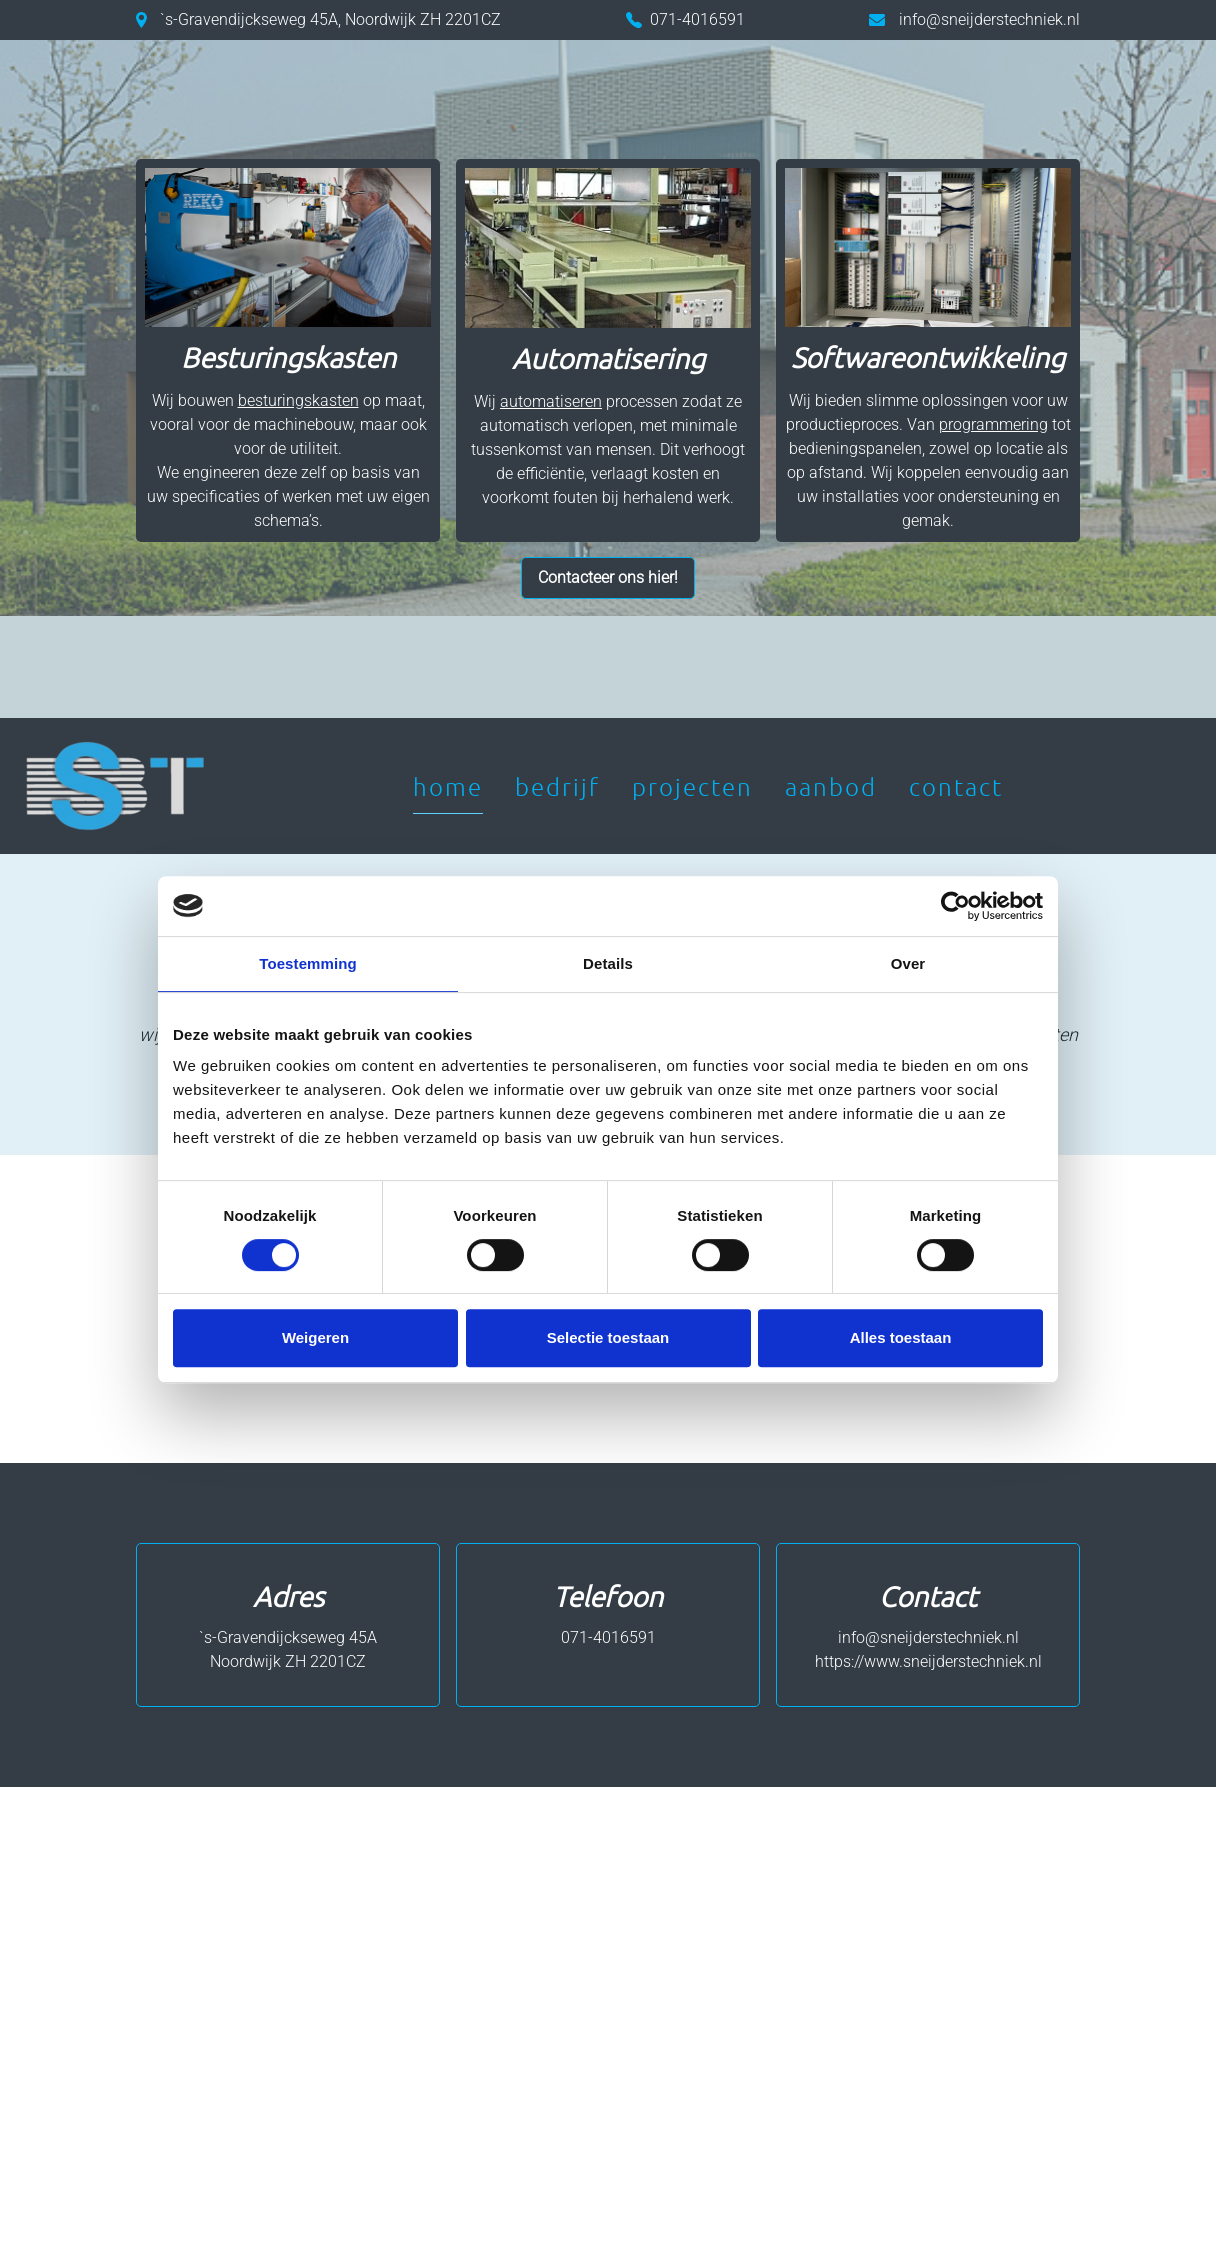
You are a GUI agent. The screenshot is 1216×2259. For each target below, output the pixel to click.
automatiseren (551, 401)
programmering (993, 424)
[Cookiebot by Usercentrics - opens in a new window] (955, 906)
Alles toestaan (901, 1337)
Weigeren (315, 1337)
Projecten (692, 786)
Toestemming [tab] (308, 963)
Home (448, 786)
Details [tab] (608, 963)
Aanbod (831, 786)
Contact (956, 786)
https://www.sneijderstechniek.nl (928, 1661)
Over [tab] (908, 963)
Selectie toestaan (608, 1337)
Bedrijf (557, 786)
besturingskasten (298, 400)
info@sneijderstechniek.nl (989, 19)
